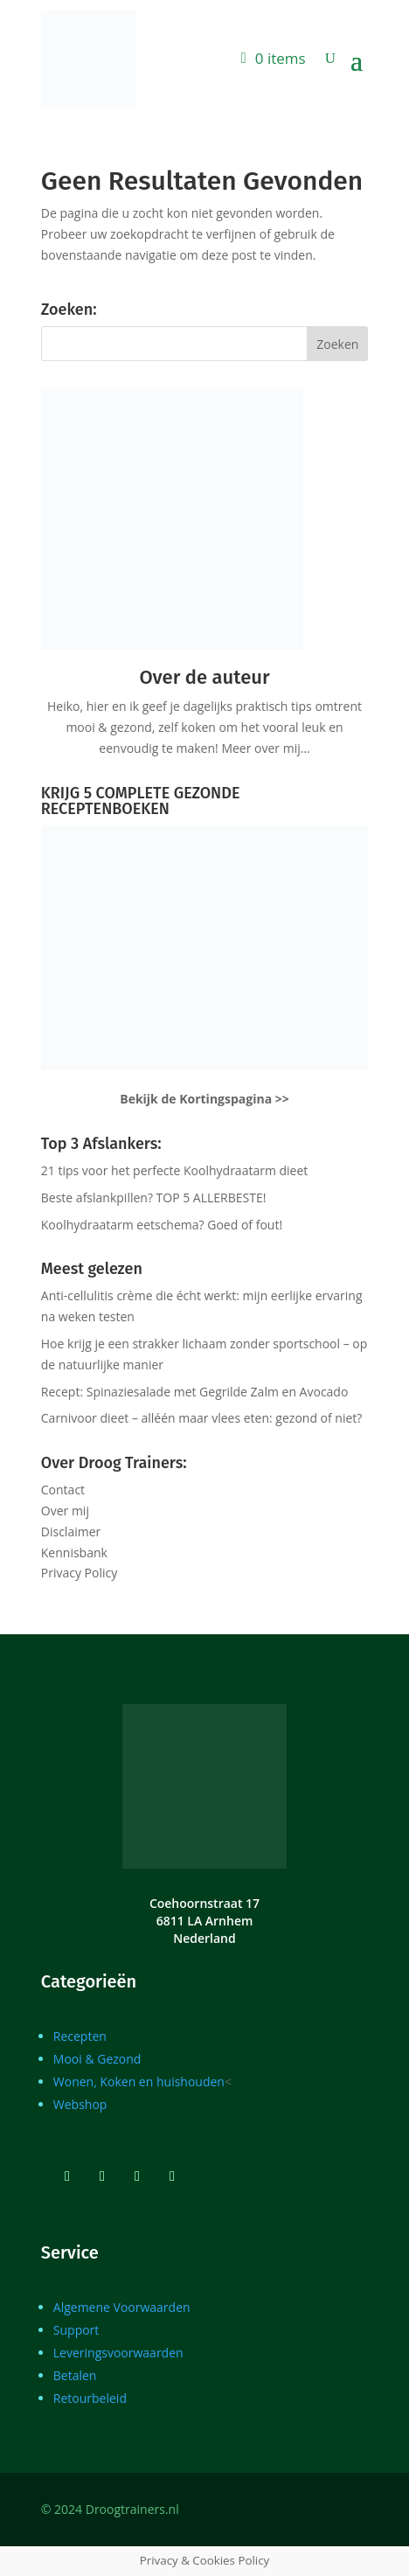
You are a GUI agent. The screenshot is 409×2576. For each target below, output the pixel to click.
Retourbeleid (90, 2398)
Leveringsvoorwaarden (118, 2352)
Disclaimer (71, 1531)
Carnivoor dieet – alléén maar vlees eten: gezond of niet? (202, 1418)
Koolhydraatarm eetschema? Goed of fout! (161, 1224)
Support (76, 2330)
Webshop (80, 2104)
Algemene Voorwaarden (122, 2307)
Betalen (75, 2375)
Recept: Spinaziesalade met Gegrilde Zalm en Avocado (195, 1391)
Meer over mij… (265, 748)
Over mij (65, 1510)
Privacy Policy (79, 1572)
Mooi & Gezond (97, 2058)
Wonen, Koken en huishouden (139, 2081)
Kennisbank (74, 1552)
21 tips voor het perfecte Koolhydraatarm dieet (174, 1170)
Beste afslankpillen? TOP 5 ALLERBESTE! (154, 1197)
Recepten (80, 2036)
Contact (63, 1489)
